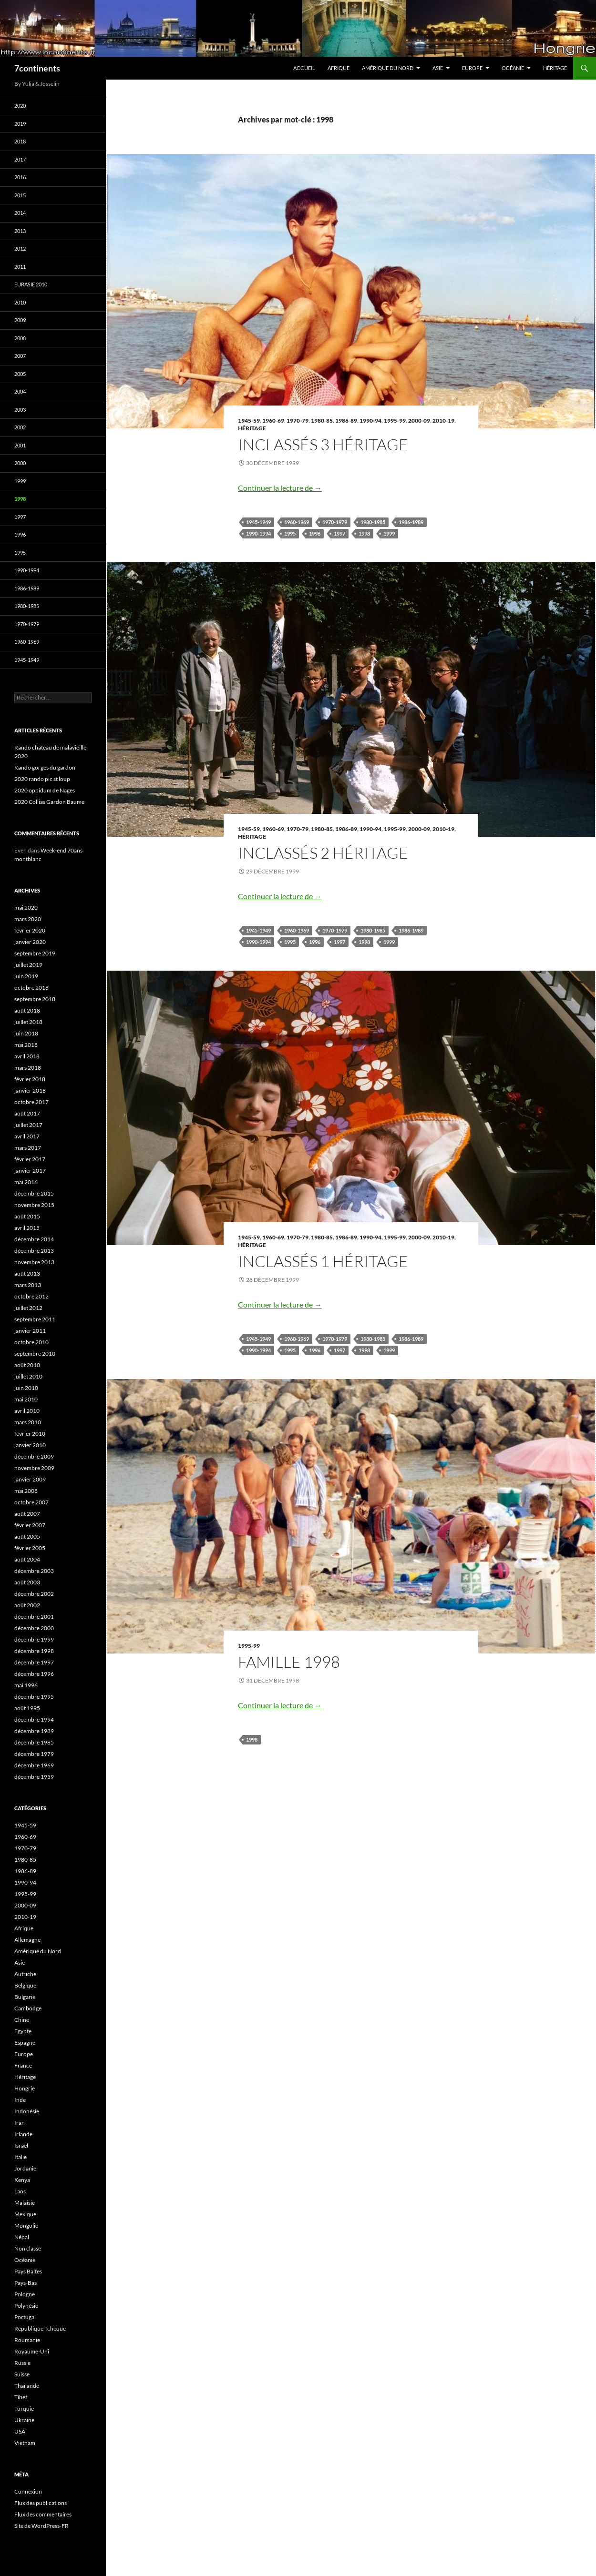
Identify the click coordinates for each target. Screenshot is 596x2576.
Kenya (22, 2179)
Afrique (338, 68)
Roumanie (27, 2339)
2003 (20, 409)
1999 (389, 533)
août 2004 (27, 1559)
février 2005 (29, 1548)
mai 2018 (26, 1044)
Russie (22, 2362)
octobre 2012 (31, 1296)
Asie (437, 68)
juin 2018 (26, 1033)
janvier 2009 (30, 1479)
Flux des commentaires (43, 2514)
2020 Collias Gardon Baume (49, 801)
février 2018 (29, 1079)
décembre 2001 (34, 1616)
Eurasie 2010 (30, 284)
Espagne (24, 2042)
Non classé (27, 2248)
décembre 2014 (34, 1239)
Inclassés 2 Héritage (323, 852)
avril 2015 (27, 1227)
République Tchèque (40, 2328)
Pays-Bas (25, 2282)
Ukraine (24, 2420)
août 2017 (27, 1113)
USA (19, 2431)
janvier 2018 (30, 1090)
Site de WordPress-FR (41, 2525)
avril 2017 (27, 1136)
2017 (20, 159)
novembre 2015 (34, 1204)
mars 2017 (27, 1147)
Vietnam (24, 2442)
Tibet (20, 2397)
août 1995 (27, 1708)
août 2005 (27, 1536)
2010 (20, 302)
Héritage (555, 68)
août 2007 (27, 1513)
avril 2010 (27, 1410)
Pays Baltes (28, 2271)
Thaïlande (26, 2385)
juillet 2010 (28, 1376)
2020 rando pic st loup (42, 778)
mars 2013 (27, 1284)
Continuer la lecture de (280, 487)
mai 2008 (26, 1490)
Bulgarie (24, 1996)
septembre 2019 (34, 953)
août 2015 (27, 1216)
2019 (20, 124)
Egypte (22, 2031)
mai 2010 (26, 1399)
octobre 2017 (31, 1101)
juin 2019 (26, 976)
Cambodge (27, 2008)
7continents (37, 68)
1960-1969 (296, 522)
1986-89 (346, 420)
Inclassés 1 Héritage (323, 1261)
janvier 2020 (30, 941)
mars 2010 (27, 1422)
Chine (21, 2019)
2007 (20, 356)
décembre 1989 (34, 1730)
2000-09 (419, 420)
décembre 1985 (34, 1742)
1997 (339, 533)
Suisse (22, 2374)
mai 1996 (26, 1685)
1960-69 (273, 420)
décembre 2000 (34, 1628)
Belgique (25, 1985)
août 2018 (27, 1010)
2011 (20, 267)
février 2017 (29, 1159)
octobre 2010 (31, 1342)
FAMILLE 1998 (289, 1662)
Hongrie (24, 2088)
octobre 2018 (31, 987)
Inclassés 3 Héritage (323, 444)
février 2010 (29, 1433)
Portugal (25, 2317)
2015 (20, 195)
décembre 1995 (34, 1696)
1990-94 (370, 420)
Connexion (28, 2491)
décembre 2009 (34, 1456)
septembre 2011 (34, 1319)
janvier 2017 (30, 1170)
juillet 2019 (28, 964)
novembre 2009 (34, 1467)
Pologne (24, 2294)
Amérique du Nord (387, 68)
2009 (20, 320)
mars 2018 (27, 1067)
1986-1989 (411, 522)
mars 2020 (27, 919)
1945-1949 (258, 522)
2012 (20, 248)
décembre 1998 (34, 1650)
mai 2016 (26, 1182)
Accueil (304, 68)
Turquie (24, 2408)
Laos (20, 2191)
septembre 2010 (34, 1353)
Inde (20, 2099)
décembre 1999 (34, 1639)
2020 (20, 105)
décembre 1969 (34, 1765)
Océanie (513, 68)
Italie (20, 2156)
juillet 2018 (28, 1021)
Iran (19, 2122)
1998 (364, 533)
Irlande (23, 2134)
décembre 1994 (34, 1719)
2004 (20, 391)
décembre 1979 (34, 1753)
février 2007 (29, 1525)
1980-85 (322, 420)
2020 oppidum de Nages (44, 790)
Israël (21, 2145)
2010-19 (443, 420)
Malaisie (24, 2202)
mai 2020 (26, 907)
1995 (290, 533)
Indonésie (26, 2111)
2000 (20, 463)
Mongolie (26, 2225)
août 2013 (27, 1273)
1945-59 (249, 420)
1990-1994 (258, 533)
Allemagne (27, 1939)
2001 (20, 445)
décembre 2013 (34, 1250)
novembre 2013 (34, 1262)
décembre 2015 (34, 1193)
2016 (20, 177)
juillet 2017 (28, 1124)
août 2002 (27, 1605)
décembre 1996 (34, 1673)
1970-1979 (334, 522)
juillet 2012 (28, 1307)
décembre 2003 (34, 1570)
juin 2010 (26, 1387)
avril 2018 (27, 1056)
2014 (20, 213)
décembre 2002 (34, 1593)
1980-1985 (372, 522)
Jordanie (25, 2168)
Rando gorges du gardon (44, 767)
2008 (20, 338)
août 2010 (27, 1365)
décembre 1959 (34, 1776)
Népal (21, 2237)
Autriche (25, 1974)
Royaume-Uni (31, 2351)
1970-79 (297, 420)
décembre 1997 (34, 1662)
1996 (314, 533)
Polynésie (26, 2305)
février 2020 (29, 930)
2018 (20, 141)
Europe (472, 68)
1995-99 (395, 420)
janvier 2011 (30, 1330)
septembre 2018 (34, 999)
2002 (20, 427)
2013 (20, 231)
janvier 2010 (30, 1445)
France (23, 2065)
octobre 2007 (31, 1502)
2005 (20, 374)
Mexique (25, 2214)
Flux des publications (40, 2502)
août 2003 (27, 1582)
